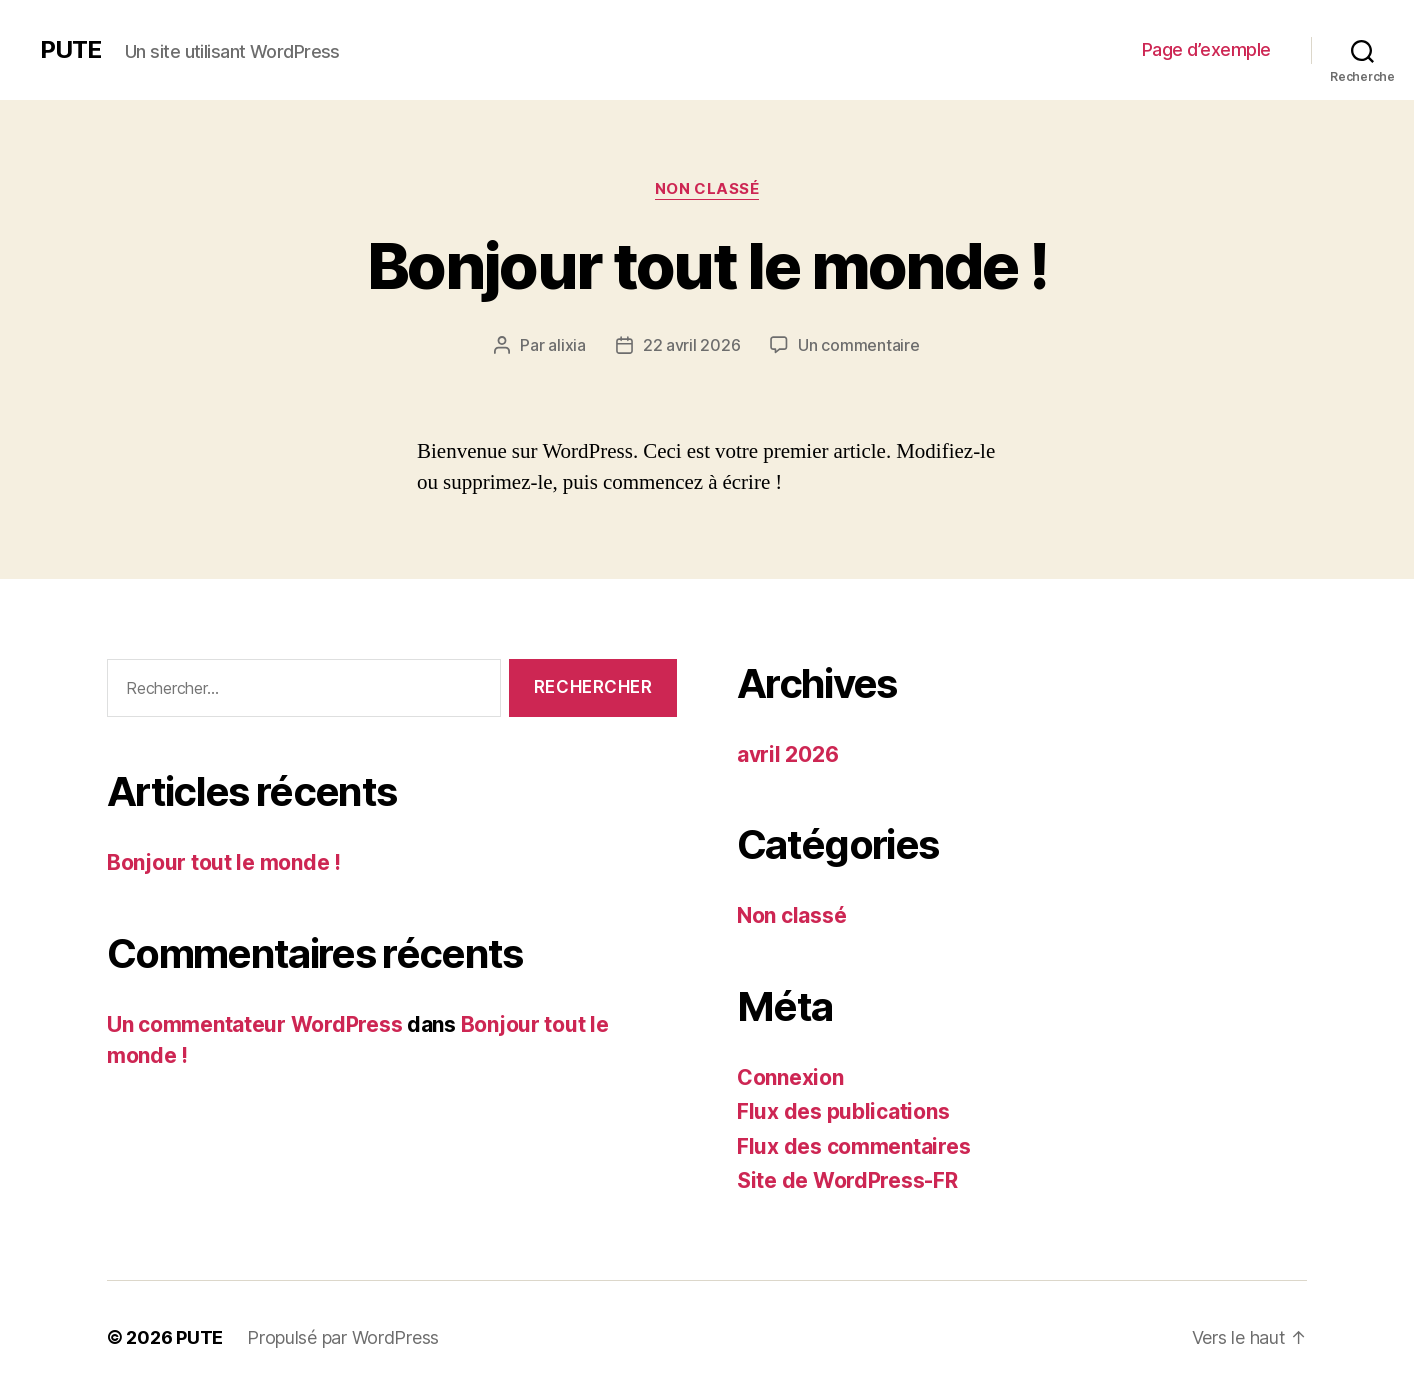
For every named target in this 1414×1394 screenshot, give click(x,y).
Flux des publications (843, 1111)
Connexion (790, 1077)
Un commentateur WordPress (254, 1024)
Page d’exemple (1206, 49)
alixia (566, 345)
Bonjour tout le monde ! (707, 265)
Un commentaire (858, 345)
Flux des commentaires (853, 1146)
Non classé (707, 189)
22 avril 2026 (692, 345)
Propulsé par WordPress (343, 1337)
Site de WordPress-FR (847, 1180)
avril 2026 (787, 754)
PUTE (70, 50)
